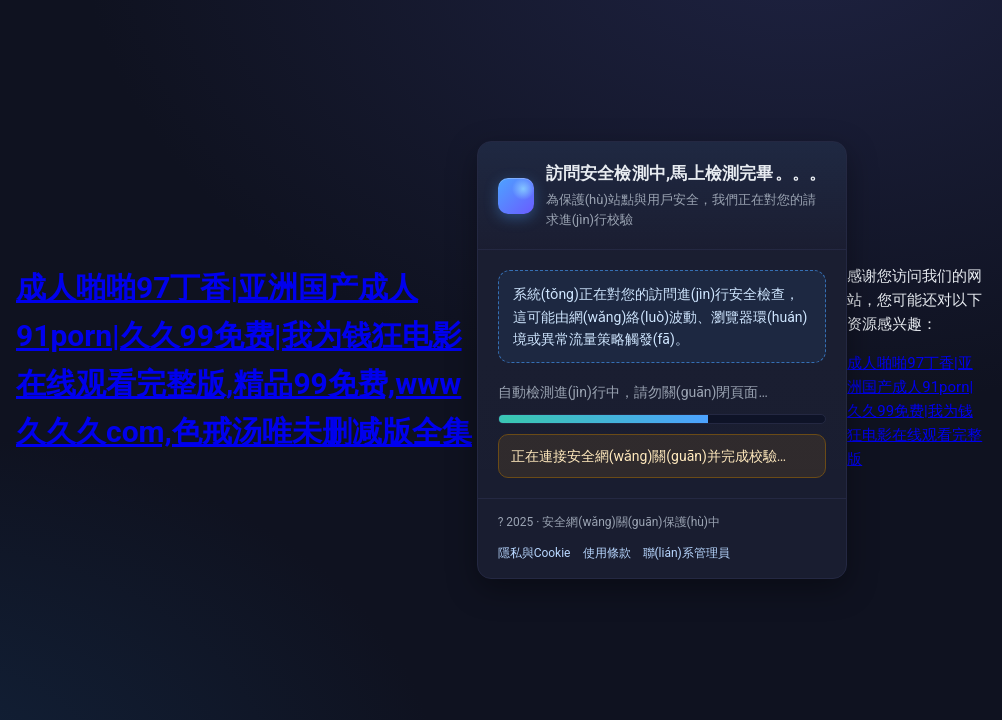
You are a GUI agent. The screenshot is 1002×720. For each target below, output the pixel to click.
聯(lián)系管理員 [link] (686, 553)
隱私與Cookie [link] (534, 553)
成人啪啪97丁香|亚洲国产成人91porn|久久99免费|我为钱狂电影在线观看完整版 (914, 411)
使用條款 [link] (607, 553)
